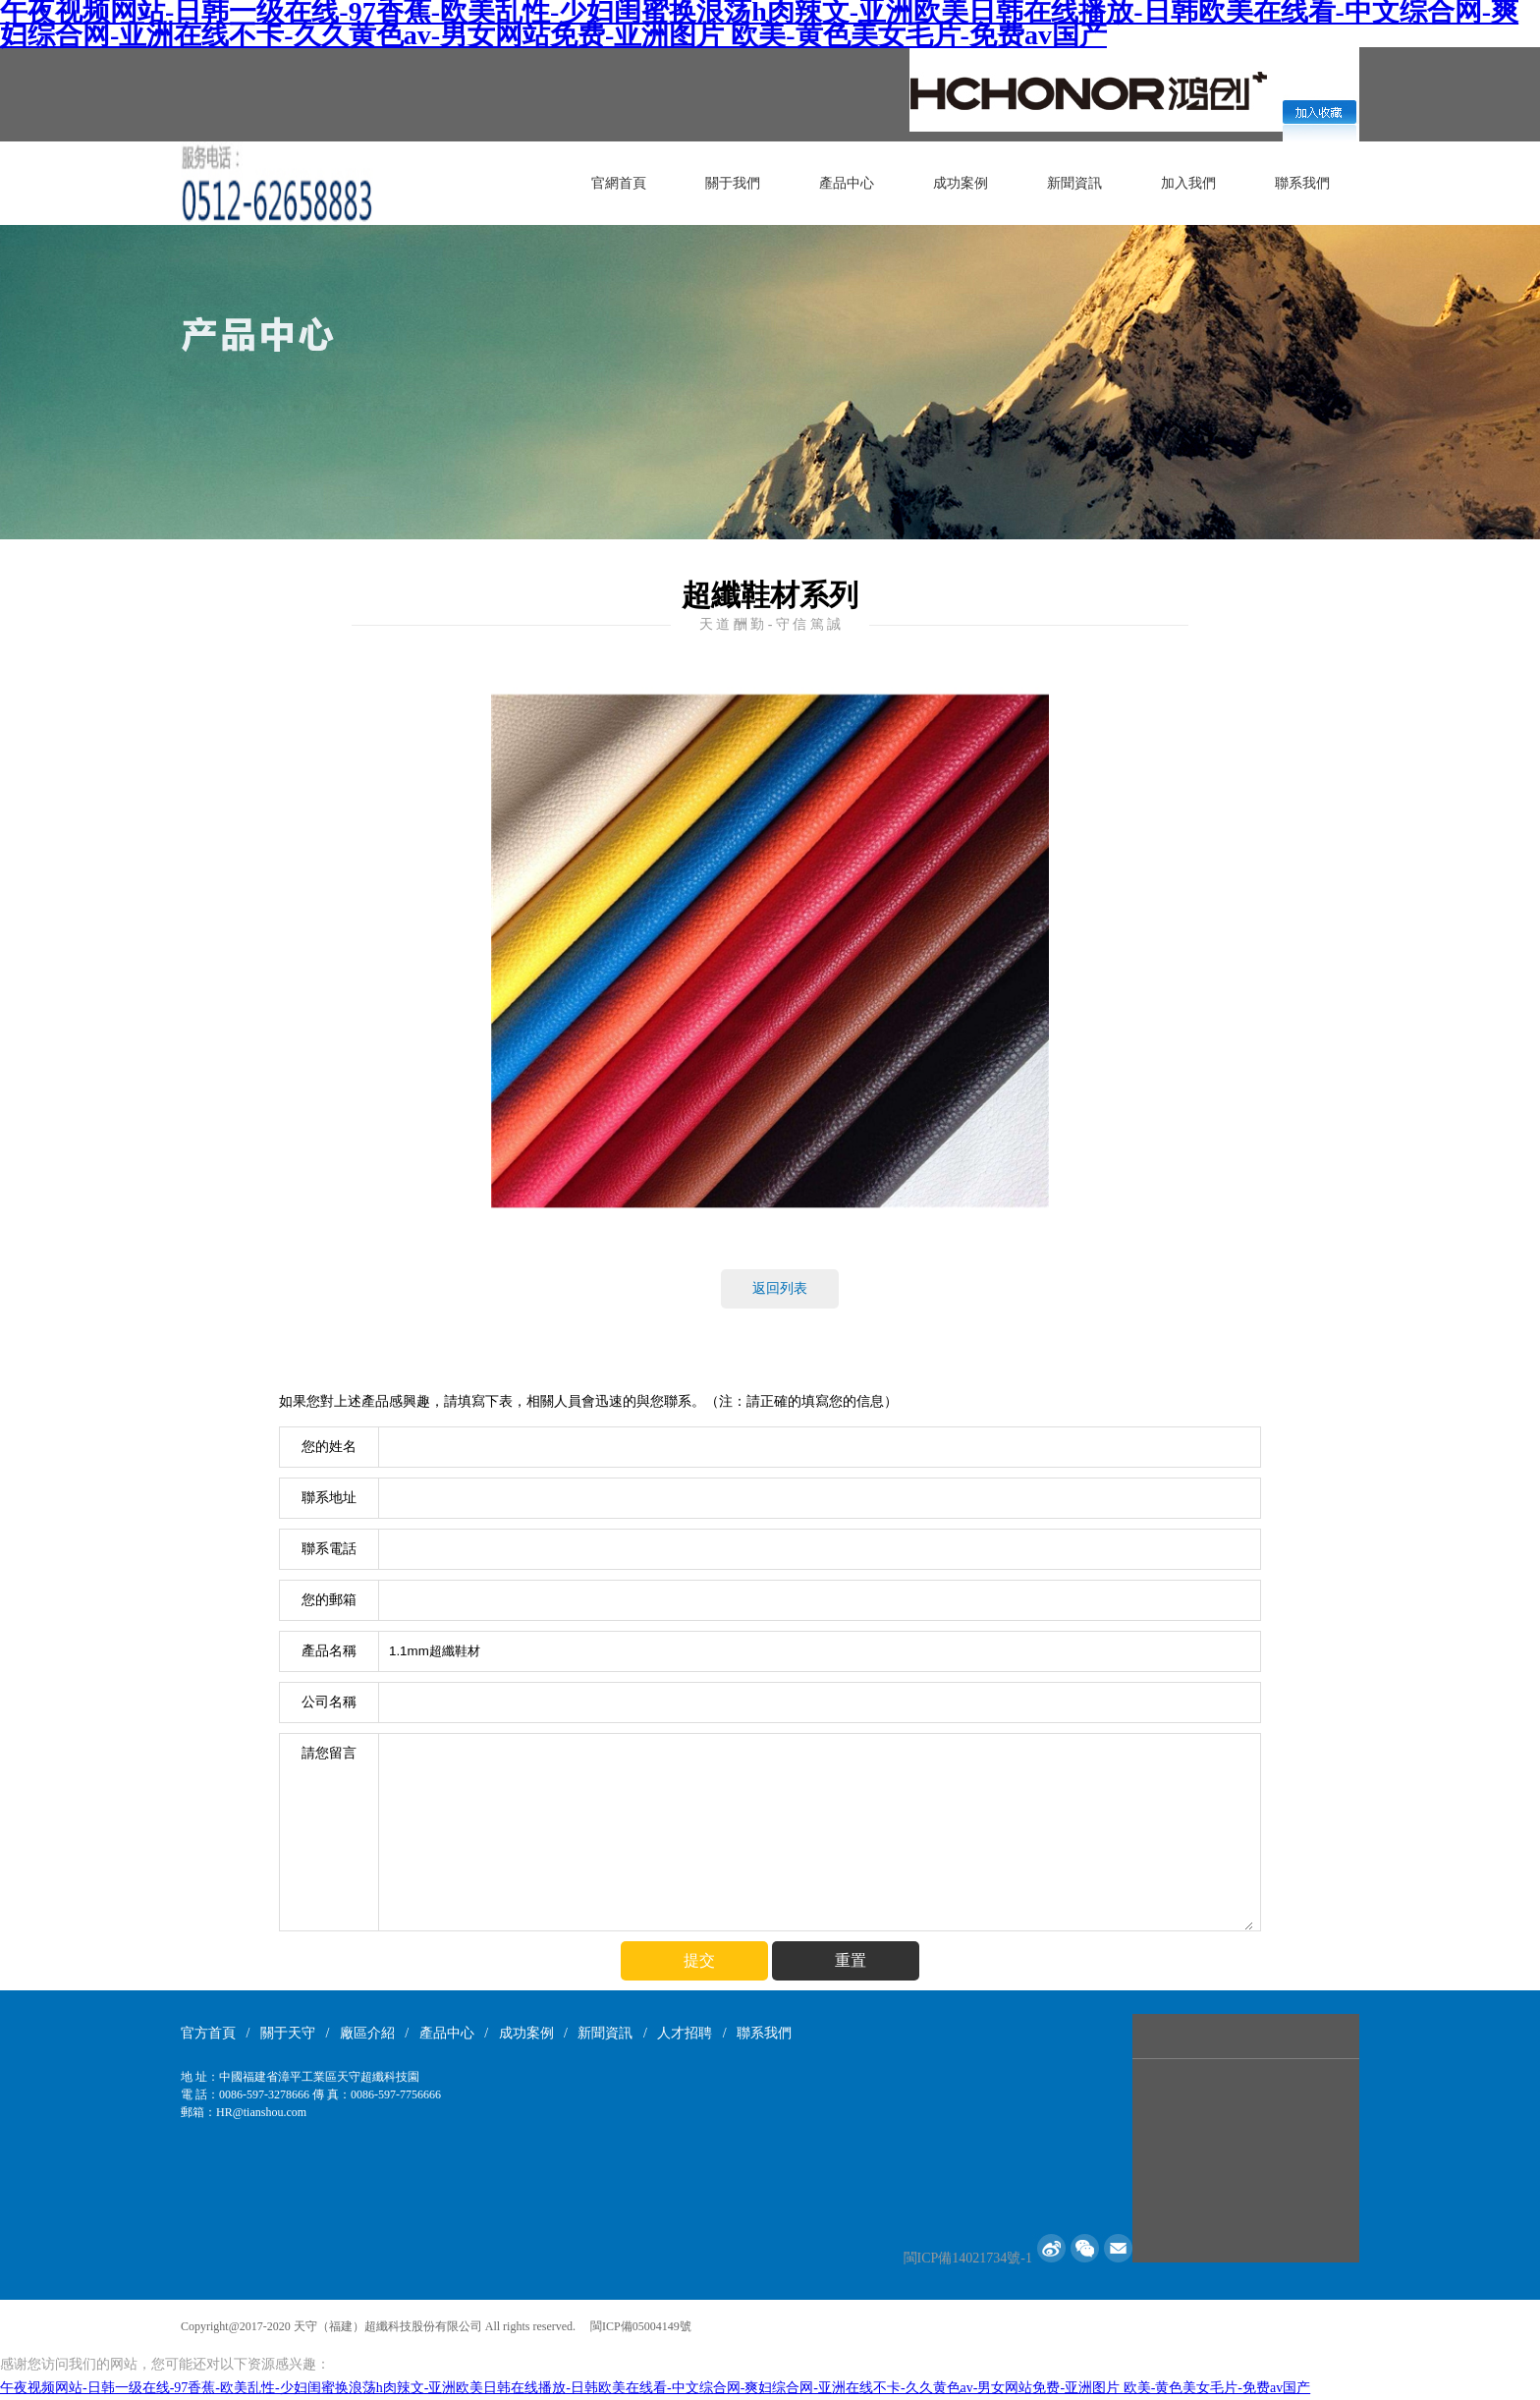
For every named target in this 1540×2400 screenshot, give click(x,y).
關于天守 (287, 2033)
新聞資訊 (1074, 183)
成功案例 (960, 183)
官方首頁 (208, 2033)
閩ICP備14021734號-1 (968, 2258)
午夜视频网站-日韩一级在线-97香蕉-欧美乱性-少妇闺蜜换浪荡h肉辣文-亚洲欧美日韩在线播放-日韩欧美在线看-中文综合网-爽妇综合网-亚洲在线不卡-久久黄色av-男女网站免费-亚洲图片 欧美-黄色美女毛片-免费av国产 (655, 2387)
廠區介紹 (367, 2033)
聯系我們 (1302, 183)
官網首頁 (618, 183)
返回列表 (779, 1288)
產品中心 (846, 183)
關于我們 (732, 183)
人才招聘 (684, 2033)
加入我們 (1188, 183)
